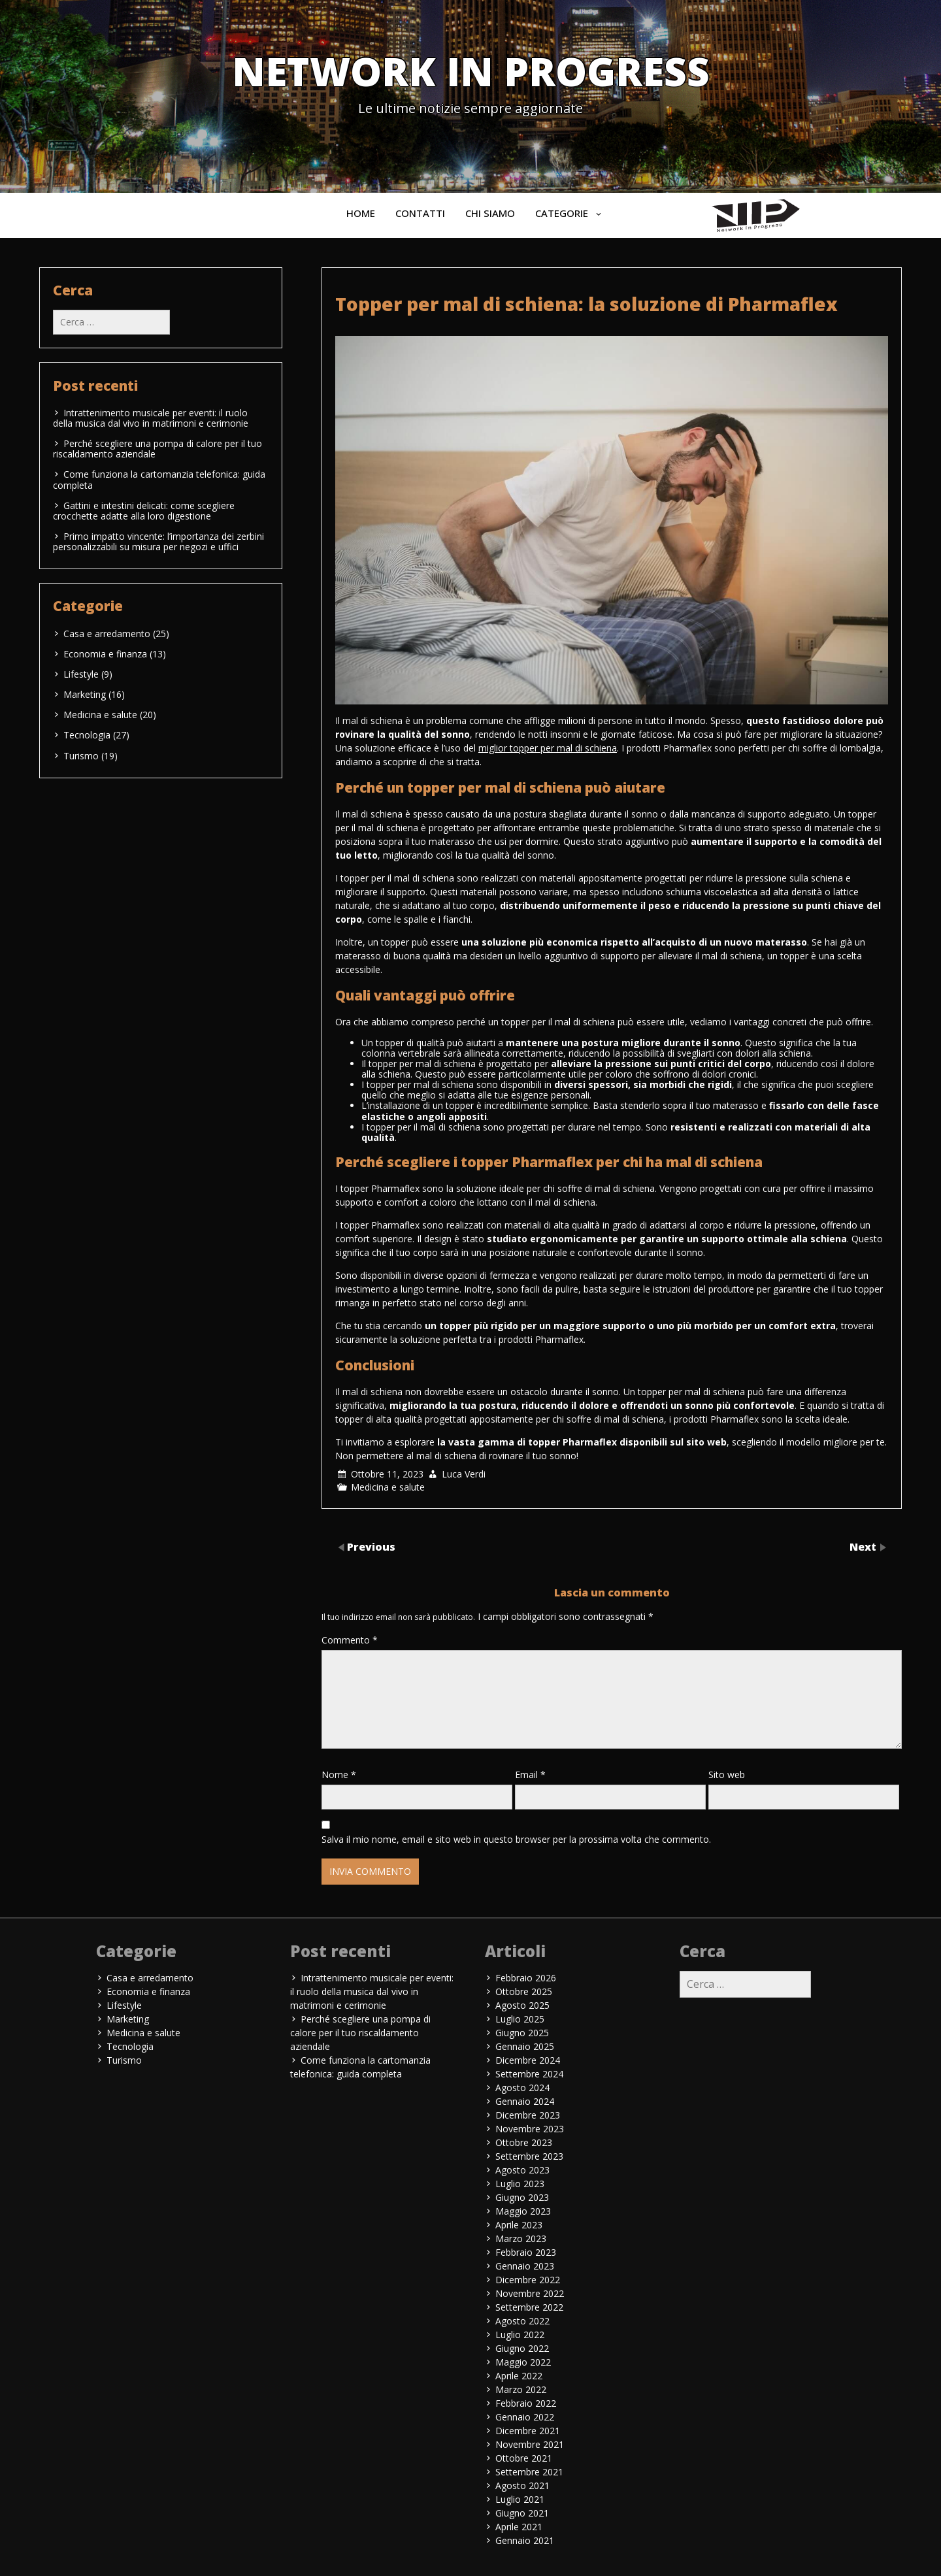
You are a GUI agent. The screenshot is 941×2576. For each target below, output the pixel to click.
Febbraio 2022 (525, 2403)
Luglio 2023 (519, 2183)
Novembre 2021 (529, 2444)
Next (864, 1547)
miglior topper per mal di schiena (547, 748)
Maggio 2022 (523, 2362)
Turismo (81, 756)
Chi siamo (490, 213)
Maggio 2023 (523, 2211)
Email (530, 1774)
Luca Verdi (464, 1474)
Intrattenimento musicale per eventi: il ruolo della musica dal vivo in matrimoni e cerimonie (150, 417)
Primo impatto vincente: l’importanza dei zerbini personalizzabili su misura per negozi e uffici (158, 541)
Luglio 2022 (519, 2334)
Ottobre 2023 (523, 2142)
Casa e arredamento (106, 633)
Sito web (726, 1774)
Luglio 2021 (519, 2499)
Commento (350, 1640)
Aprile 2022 (518, 2376)
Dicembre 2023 (527, 2115)
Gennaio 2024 (524, 2101)
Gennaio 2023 (524, 2266)
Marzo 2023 (520, 2238)
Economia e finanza (105, 654)
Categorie (561, 213)
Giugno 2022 (522, 2348)
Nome (339, 1774)
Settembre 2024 (529, 2074)
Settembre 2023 (529, 2156)
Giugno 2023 (522, 2197)
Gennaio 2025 (524, 2046)
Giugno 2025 (522, 2032)
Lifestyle (81, 674)
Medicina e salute (388, 1487)
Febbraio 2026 (525, 1978)
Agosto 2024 (522, 2087)
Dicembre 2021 (527, 2430)
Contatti (420, 213)
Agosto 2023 (522, 2170)
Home (360, 213)
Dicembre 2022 (527, 2279)
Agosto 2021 (522, 2485)
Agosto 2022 (522, 2321)
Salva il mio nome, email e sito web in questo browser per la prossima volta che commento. (516, 1839)
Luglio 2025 (519, 2019)
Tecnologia (86, 735)
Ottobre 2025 (523, 1991)
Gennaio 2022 (524, 2417)
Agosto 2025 (522, 2005)
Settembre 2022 (529, 2307)
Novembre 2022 (529, 2293)
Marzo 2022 (520, 2389)
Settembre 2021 (529, 2472)
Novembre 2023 (529, 2128)
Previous (371, 1547)
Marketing (84, 694)
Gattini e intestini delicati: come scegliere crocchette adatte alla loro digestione (144, 510)
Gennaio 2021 (524, 2540)
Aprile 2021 (518, 2526)
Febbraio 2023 (525, 2252)
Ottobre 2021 (523, 2458)
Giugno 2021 (522, 2513)
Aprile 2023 (518, 2225)
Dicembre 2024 (527, 2060)
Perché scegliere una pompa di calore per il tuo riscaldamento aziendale (157, 448)
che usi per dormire (518, 841)
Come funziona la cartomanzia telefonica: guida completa (159, 479)
